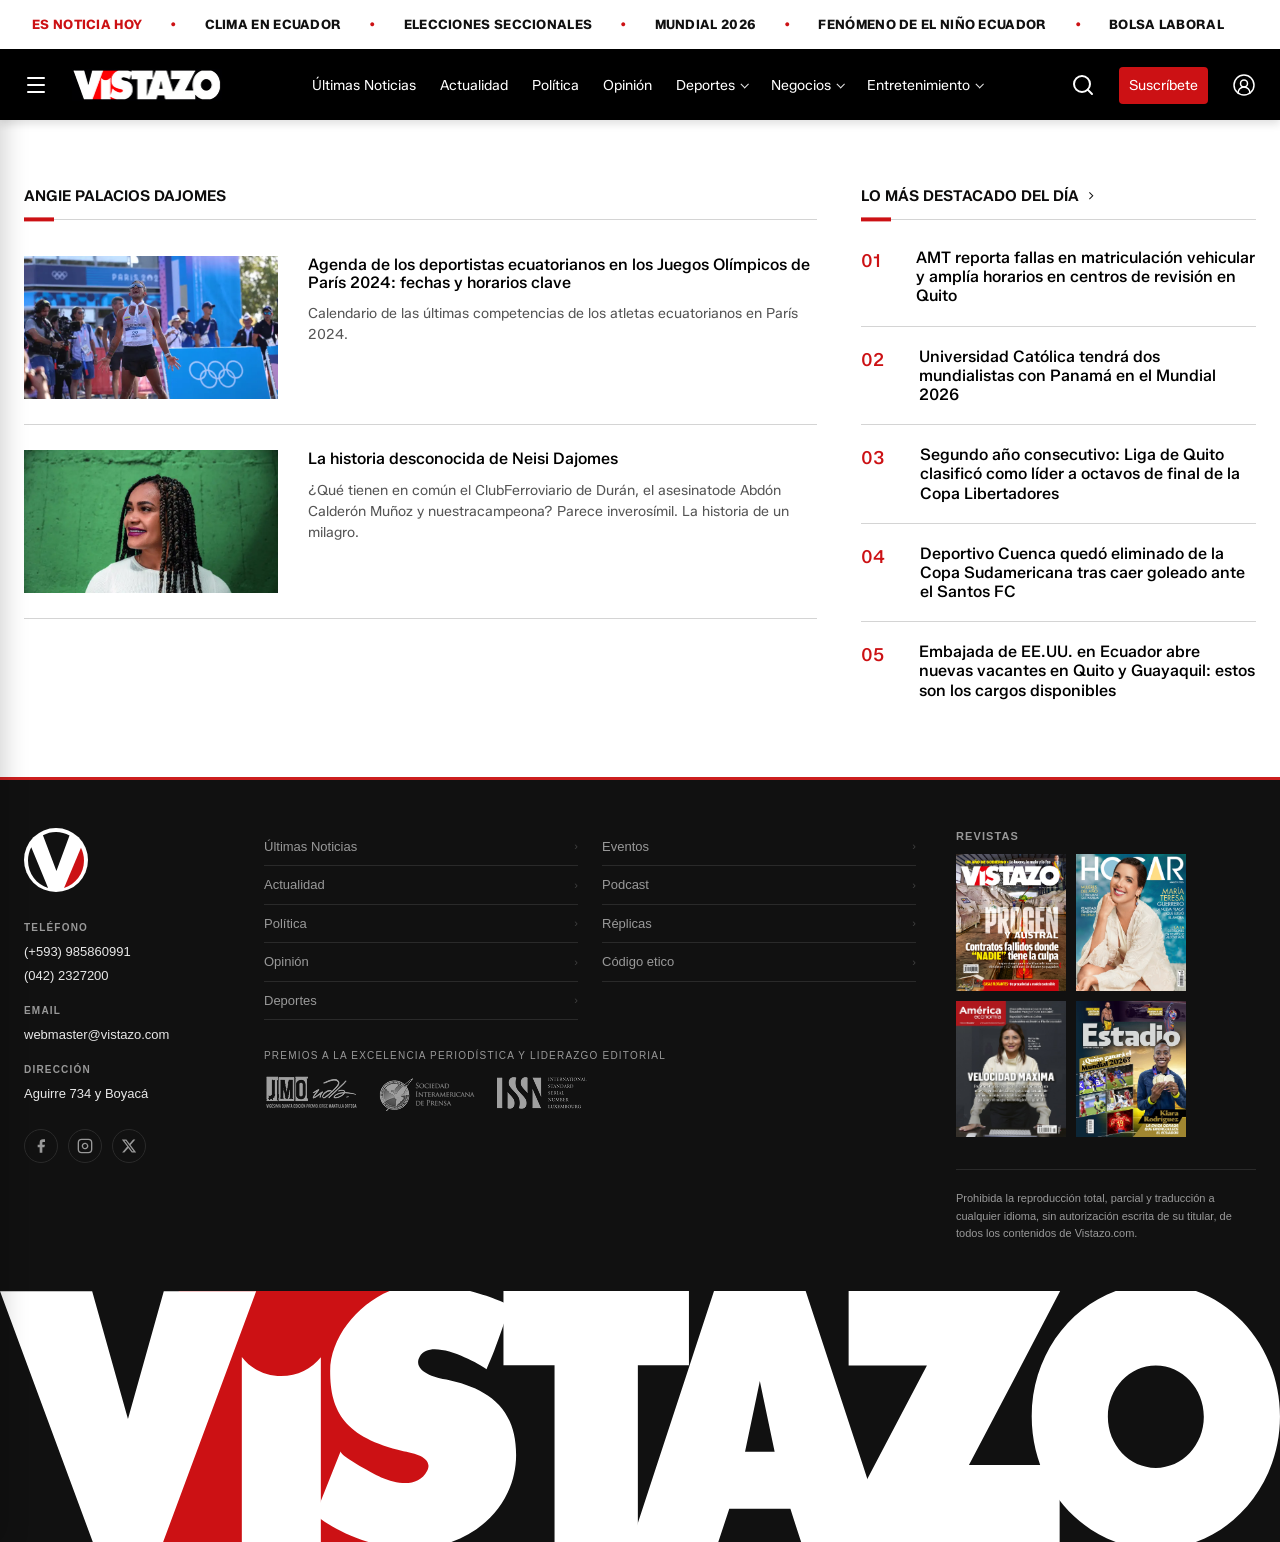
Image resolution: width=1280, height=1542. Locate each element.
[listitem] (41, 1146)
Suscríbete (1163, 85)
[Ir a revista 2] (1131, 922)
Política (555, 85)
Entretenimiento (924, 85)
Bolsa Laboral (1166, 24)
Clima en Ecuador (273, 25)
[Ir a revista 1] (1011, 922)
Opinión (627, 85)
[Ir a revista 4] (1131, 1069)
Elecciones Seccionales (498, 25)
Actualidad (474, 85)
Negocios (807, 85)
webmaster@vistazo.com (96, 1034)
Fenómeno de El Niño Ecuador (932, 25)
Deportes (711, 85)
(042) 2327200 (66, 975)
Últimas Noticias (364, 85)
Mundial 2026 (706, 25)
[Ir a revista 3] (1011, 1069)
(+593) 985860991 (77, 951)
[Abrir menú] (36, 85)
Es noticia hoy (87, 25)
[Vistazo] (147, 85)
